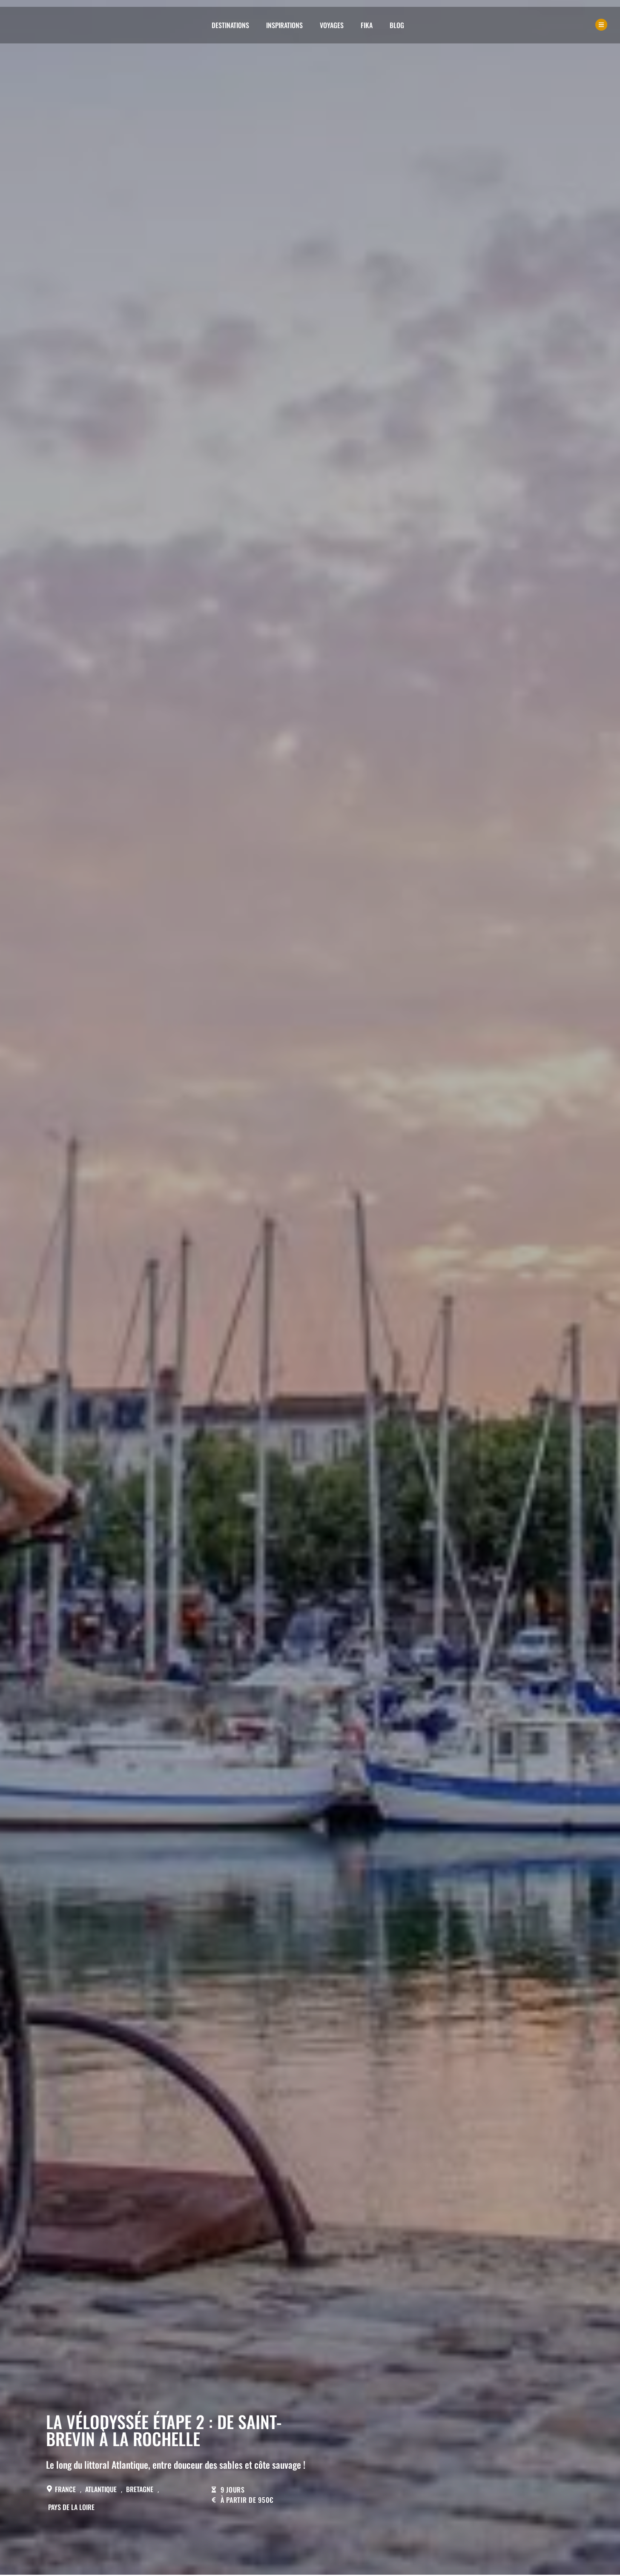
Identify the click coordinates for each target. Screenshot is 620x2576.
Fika (367, 25)
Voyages (332, 25)
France (65, 2489)
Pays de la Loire (71, 2507)
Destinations (230, 25)
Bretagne (139, 2489)
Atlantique (101, 2489)
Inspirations (284, 25)
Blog (397, 25)
